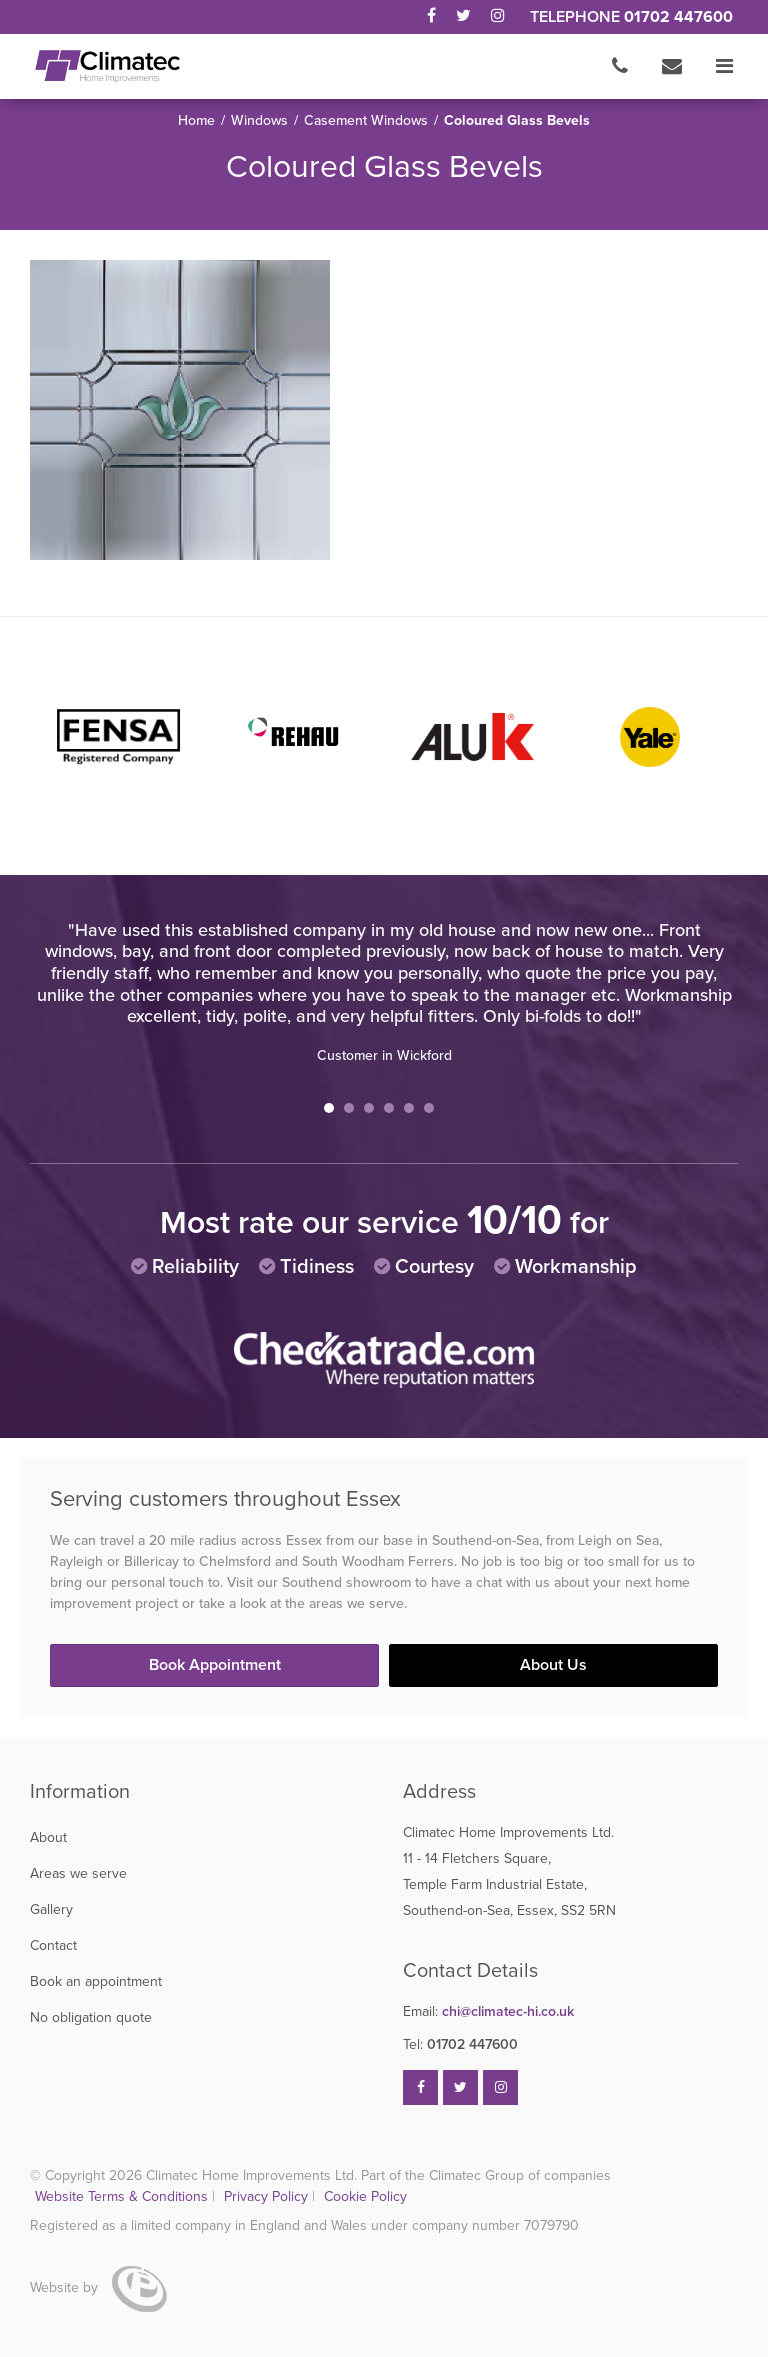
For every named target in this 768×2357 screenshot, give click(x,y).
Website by (98, 2287)
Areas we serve (78, 1873)
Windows (259, 120)
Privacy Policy (268, 2196)
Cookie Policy (365, 2196)
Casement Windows (366, 120)
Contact (53, 1945)
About (48, 1837)
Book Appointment (215, 1665)
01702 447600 (678, 17)
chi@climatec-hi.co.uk (488, 2011)
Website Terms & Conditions (121, 2196)
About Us (553, 1665)
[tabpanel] (384, 992)
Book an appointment (96, 1981)
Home (196, 120)
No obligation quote (91, 2017)
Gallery (51, 1909)
